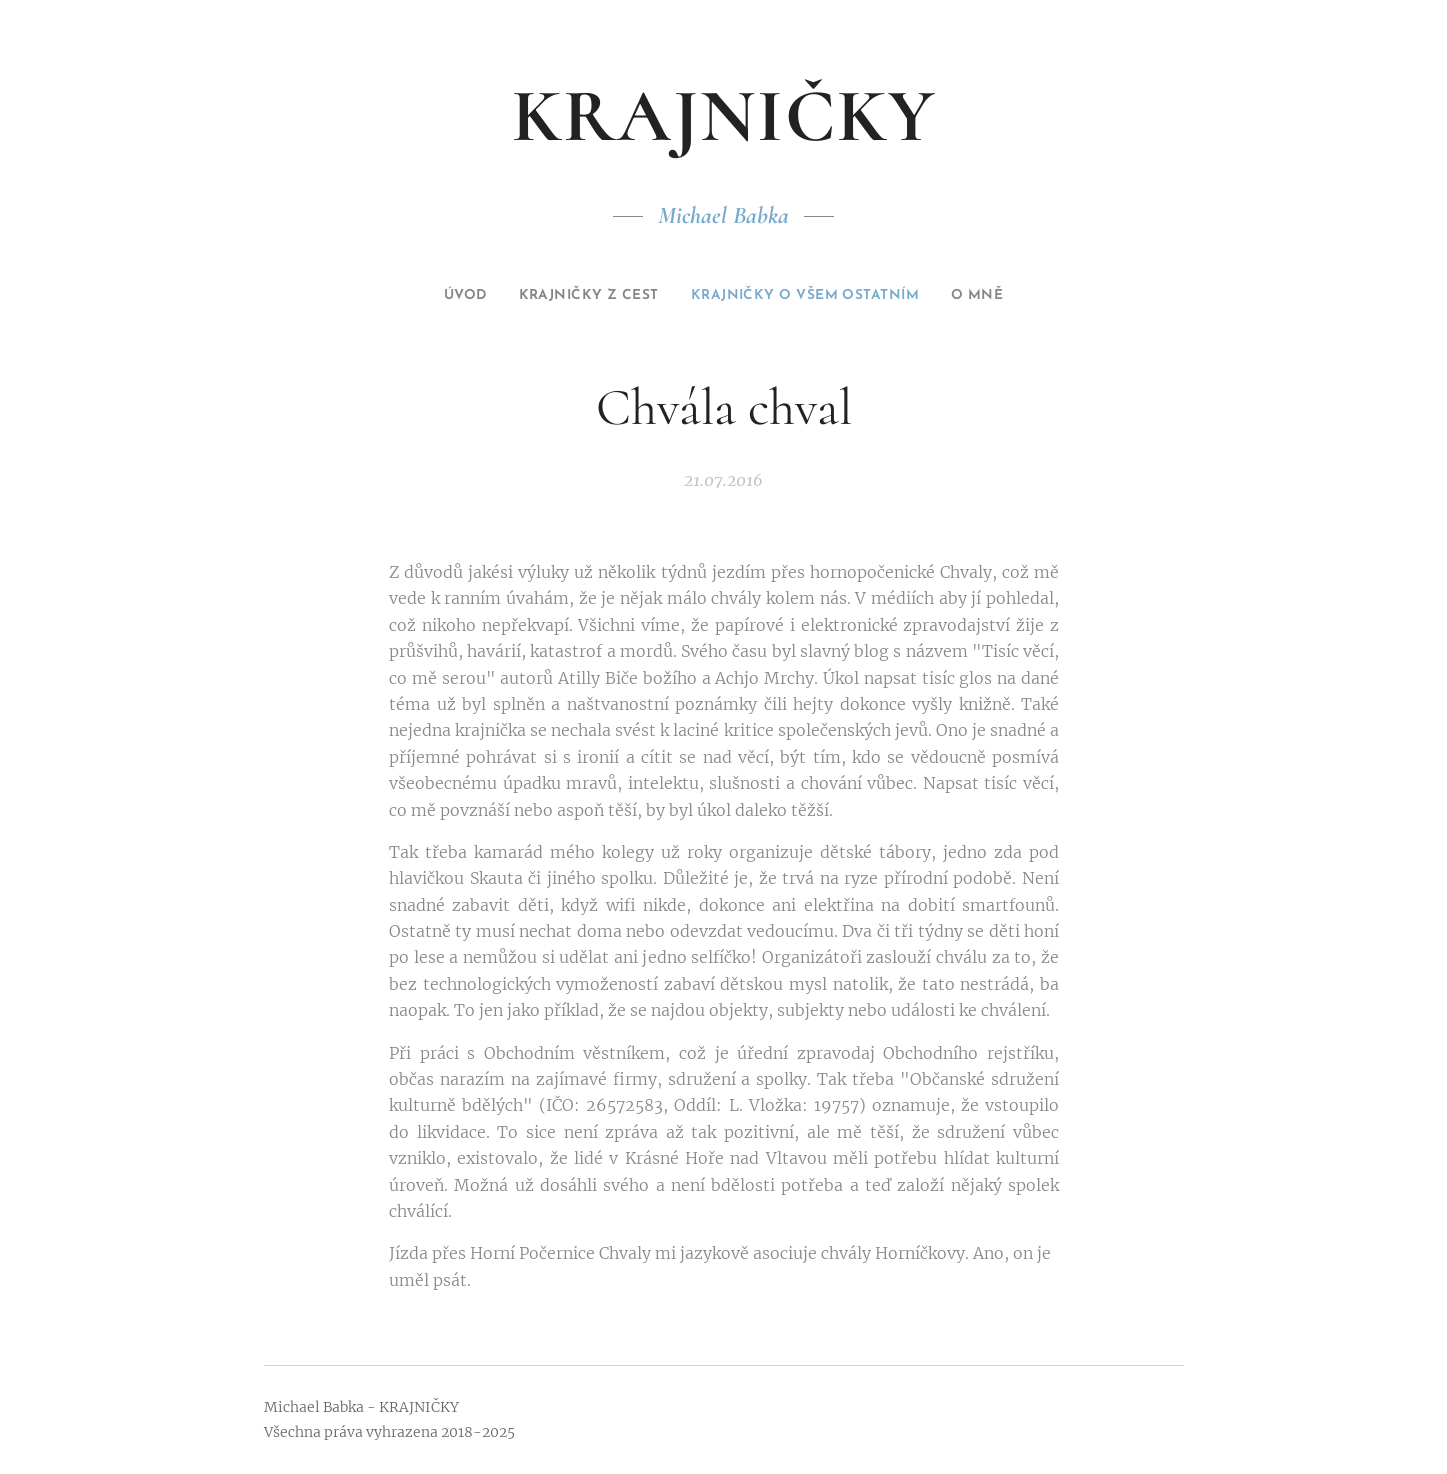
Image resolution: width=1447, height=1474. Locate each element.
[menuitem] (433, 296)
